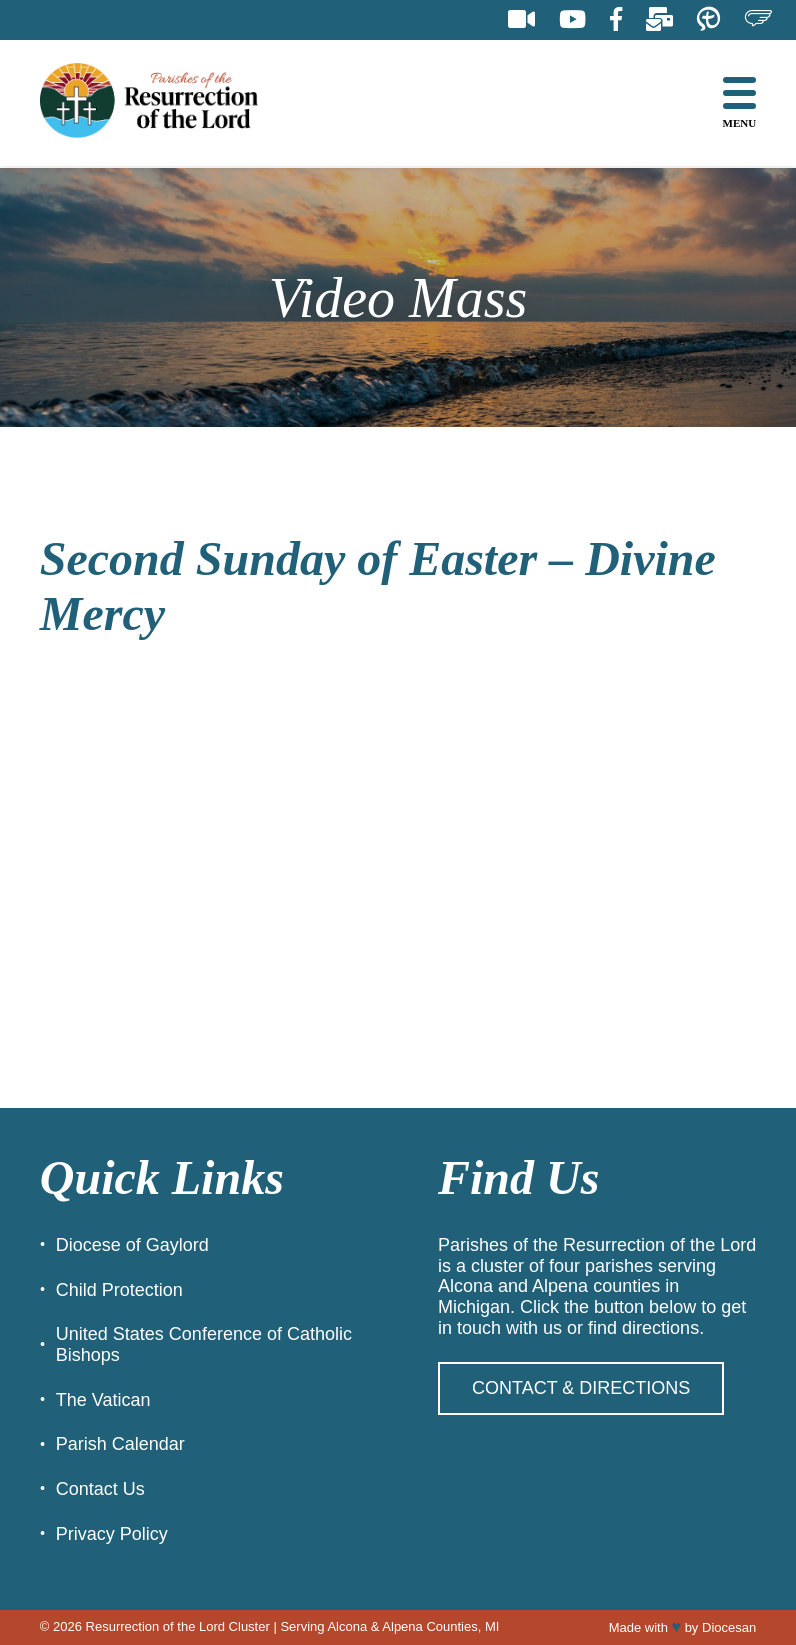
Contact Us (100, 1489)
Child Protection (119, 1290)
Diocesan (729, 1627)
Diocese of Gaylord (132, 1245)
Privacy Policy (112, 1534)
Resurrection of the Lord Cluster (178, 1626)
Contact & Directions (581, 1388)
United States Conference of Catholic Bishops (204, 1344)
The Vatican (103, 1400)
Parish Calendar (120, 1444)
